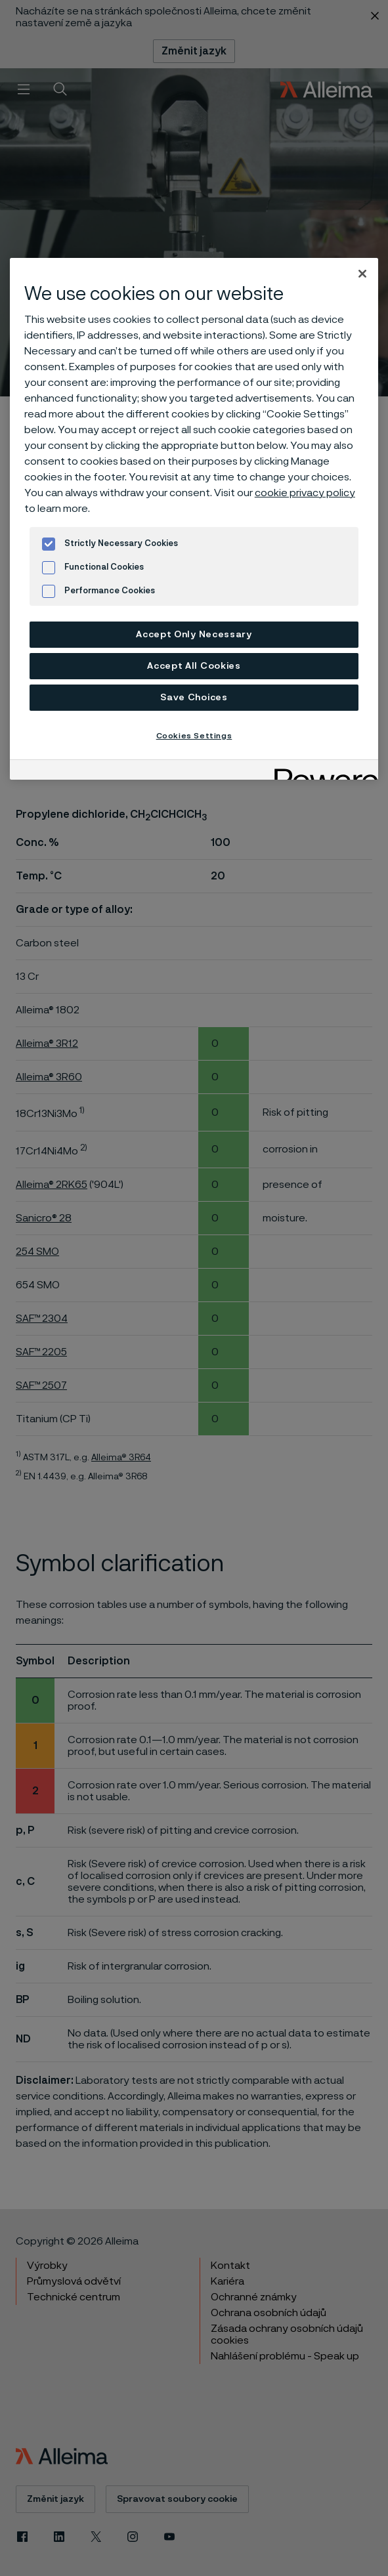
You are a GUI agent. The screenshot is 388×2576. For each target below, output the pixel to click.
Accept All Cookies (194, 666)
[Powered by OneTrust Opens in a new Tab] (322, 771)
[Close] (362, 273)
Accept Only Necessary (194, 634)
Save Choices (193, 697)
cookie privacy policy (305, 493)
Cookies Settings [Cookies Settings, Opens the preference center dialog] (194, 736)
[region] (194, 519)
